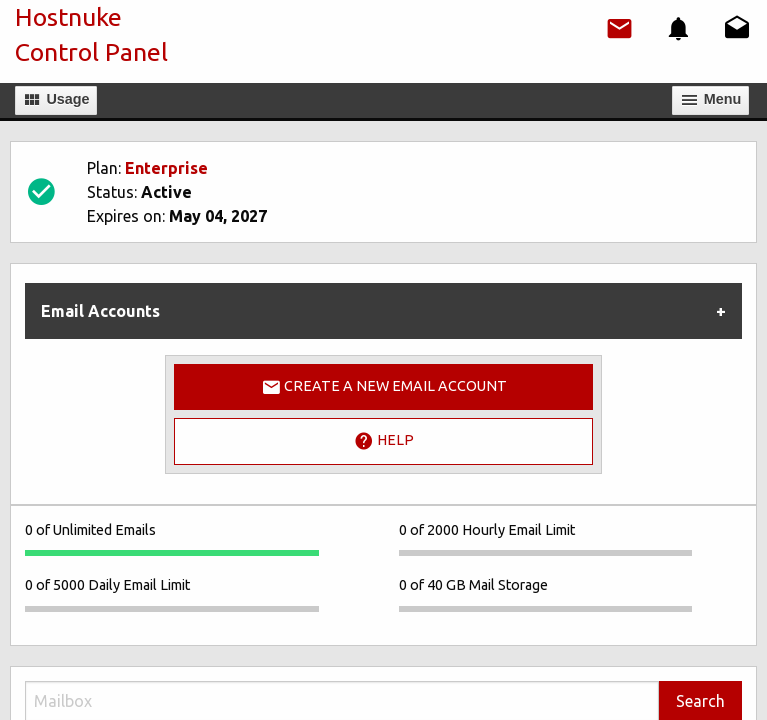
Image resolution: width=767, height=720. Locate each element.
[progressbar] (172, 553)
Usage (55, 100)
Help (384, 441)
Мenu (711, 100)
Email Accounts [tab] (100, 311)
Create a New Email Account (384, 387)
